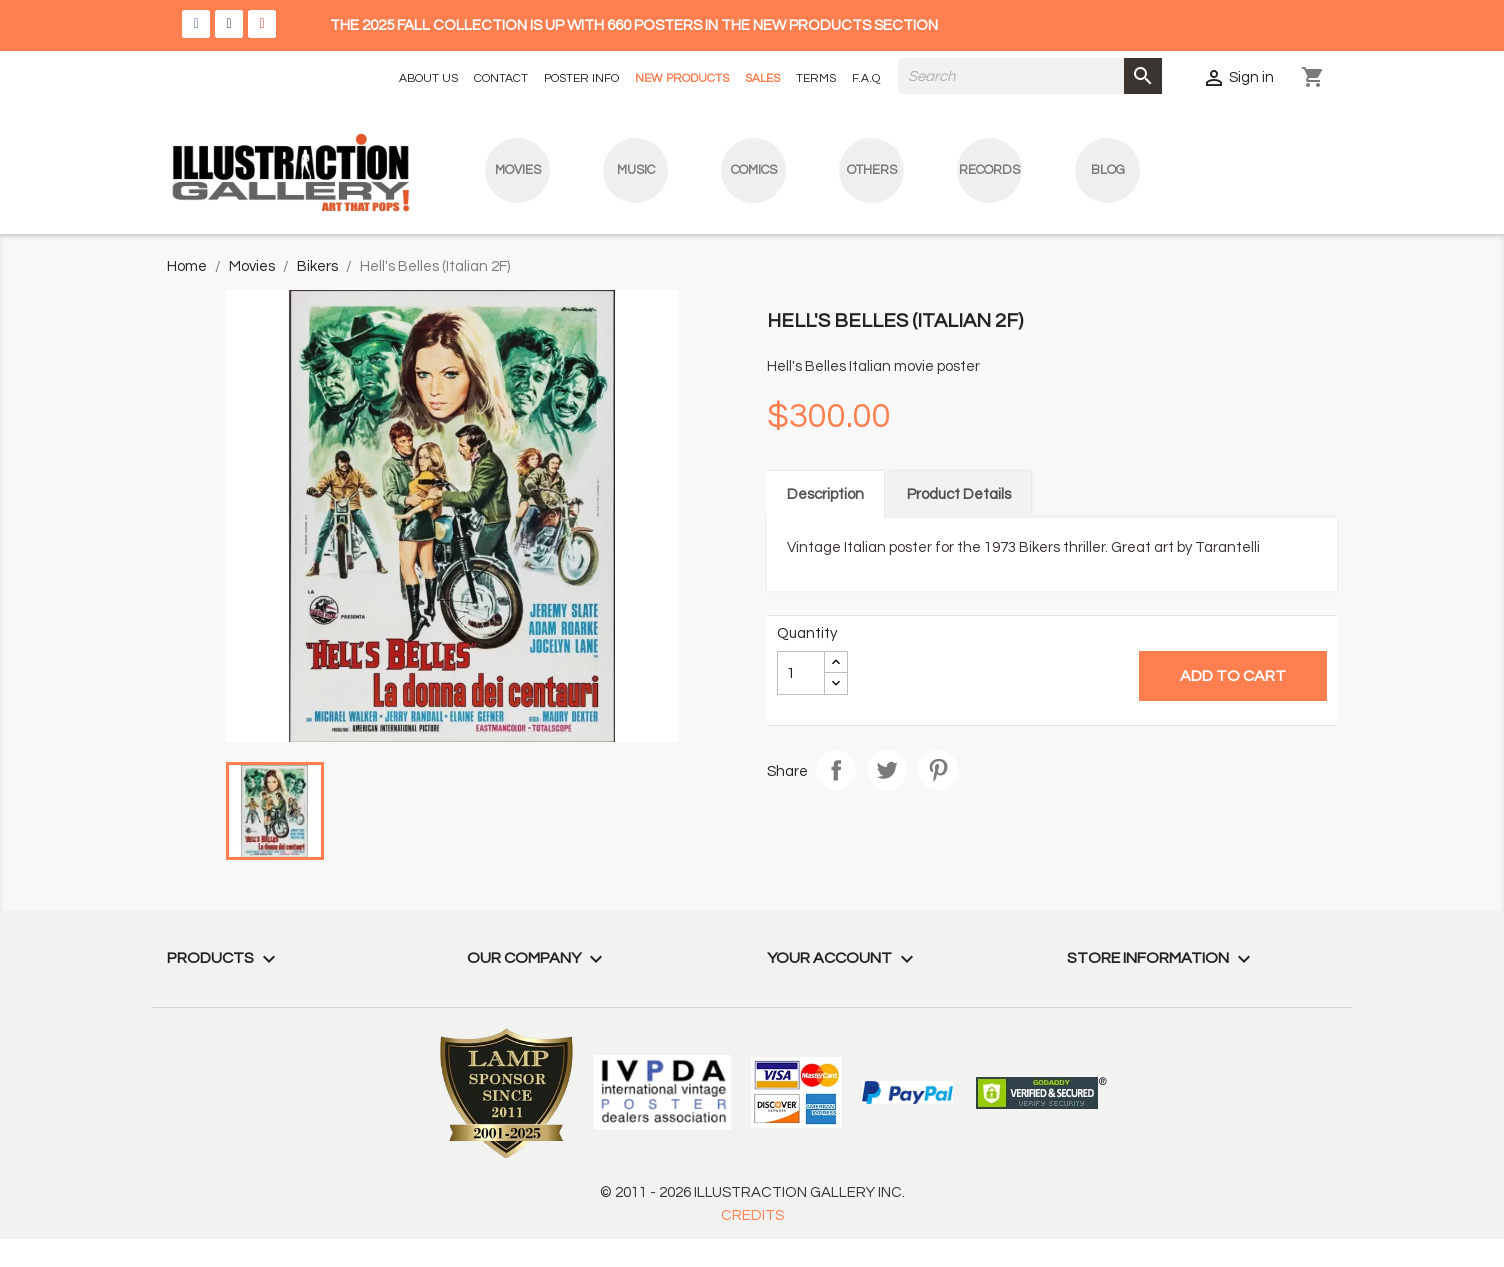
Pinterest (938, 770)
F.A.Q (866, 78)
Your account (843, 958)
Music (636, 170)
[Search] (1030, 76)
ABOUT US (428, 78)
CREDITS (752, 1215)
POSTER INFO (581, 78)
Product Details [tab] (959, 494)
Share (836, 770)
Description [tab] (825, 494)
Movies (518, 170)
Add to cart (1233, 676)
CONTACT (501, 78)
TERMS (816, 78)
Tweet (887, 770)
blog (1108, 170)
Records (989, 170)
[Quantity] (801, 673)
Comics (754, 170)
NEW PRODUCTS (682, 78)
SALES (762, 78)
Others (872, 170)
